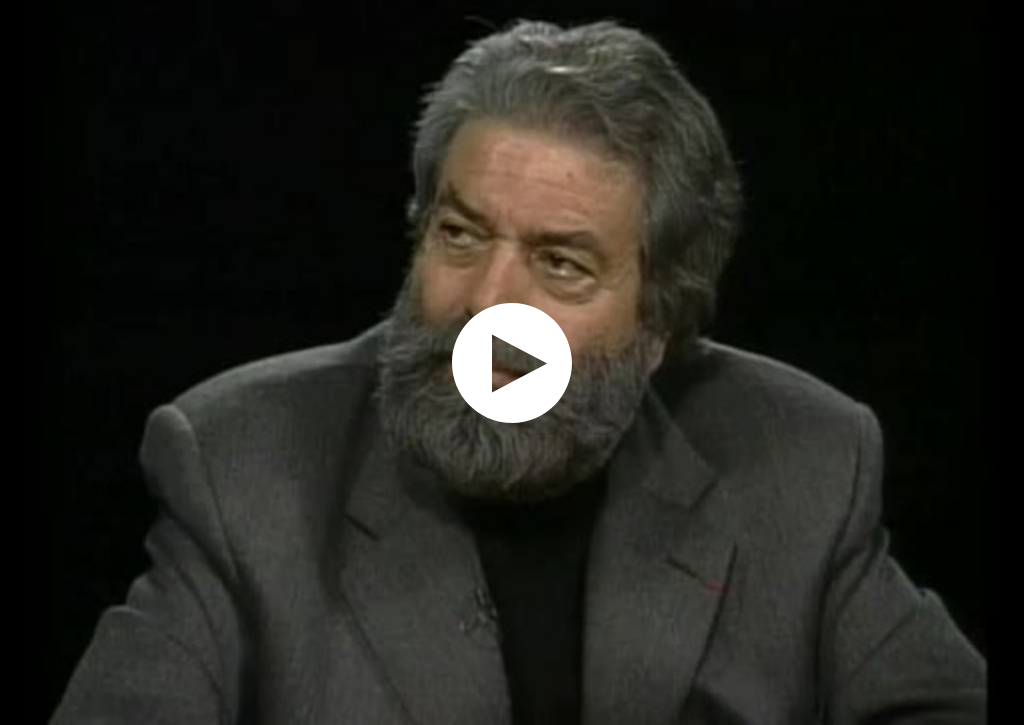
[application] (512, 362)
